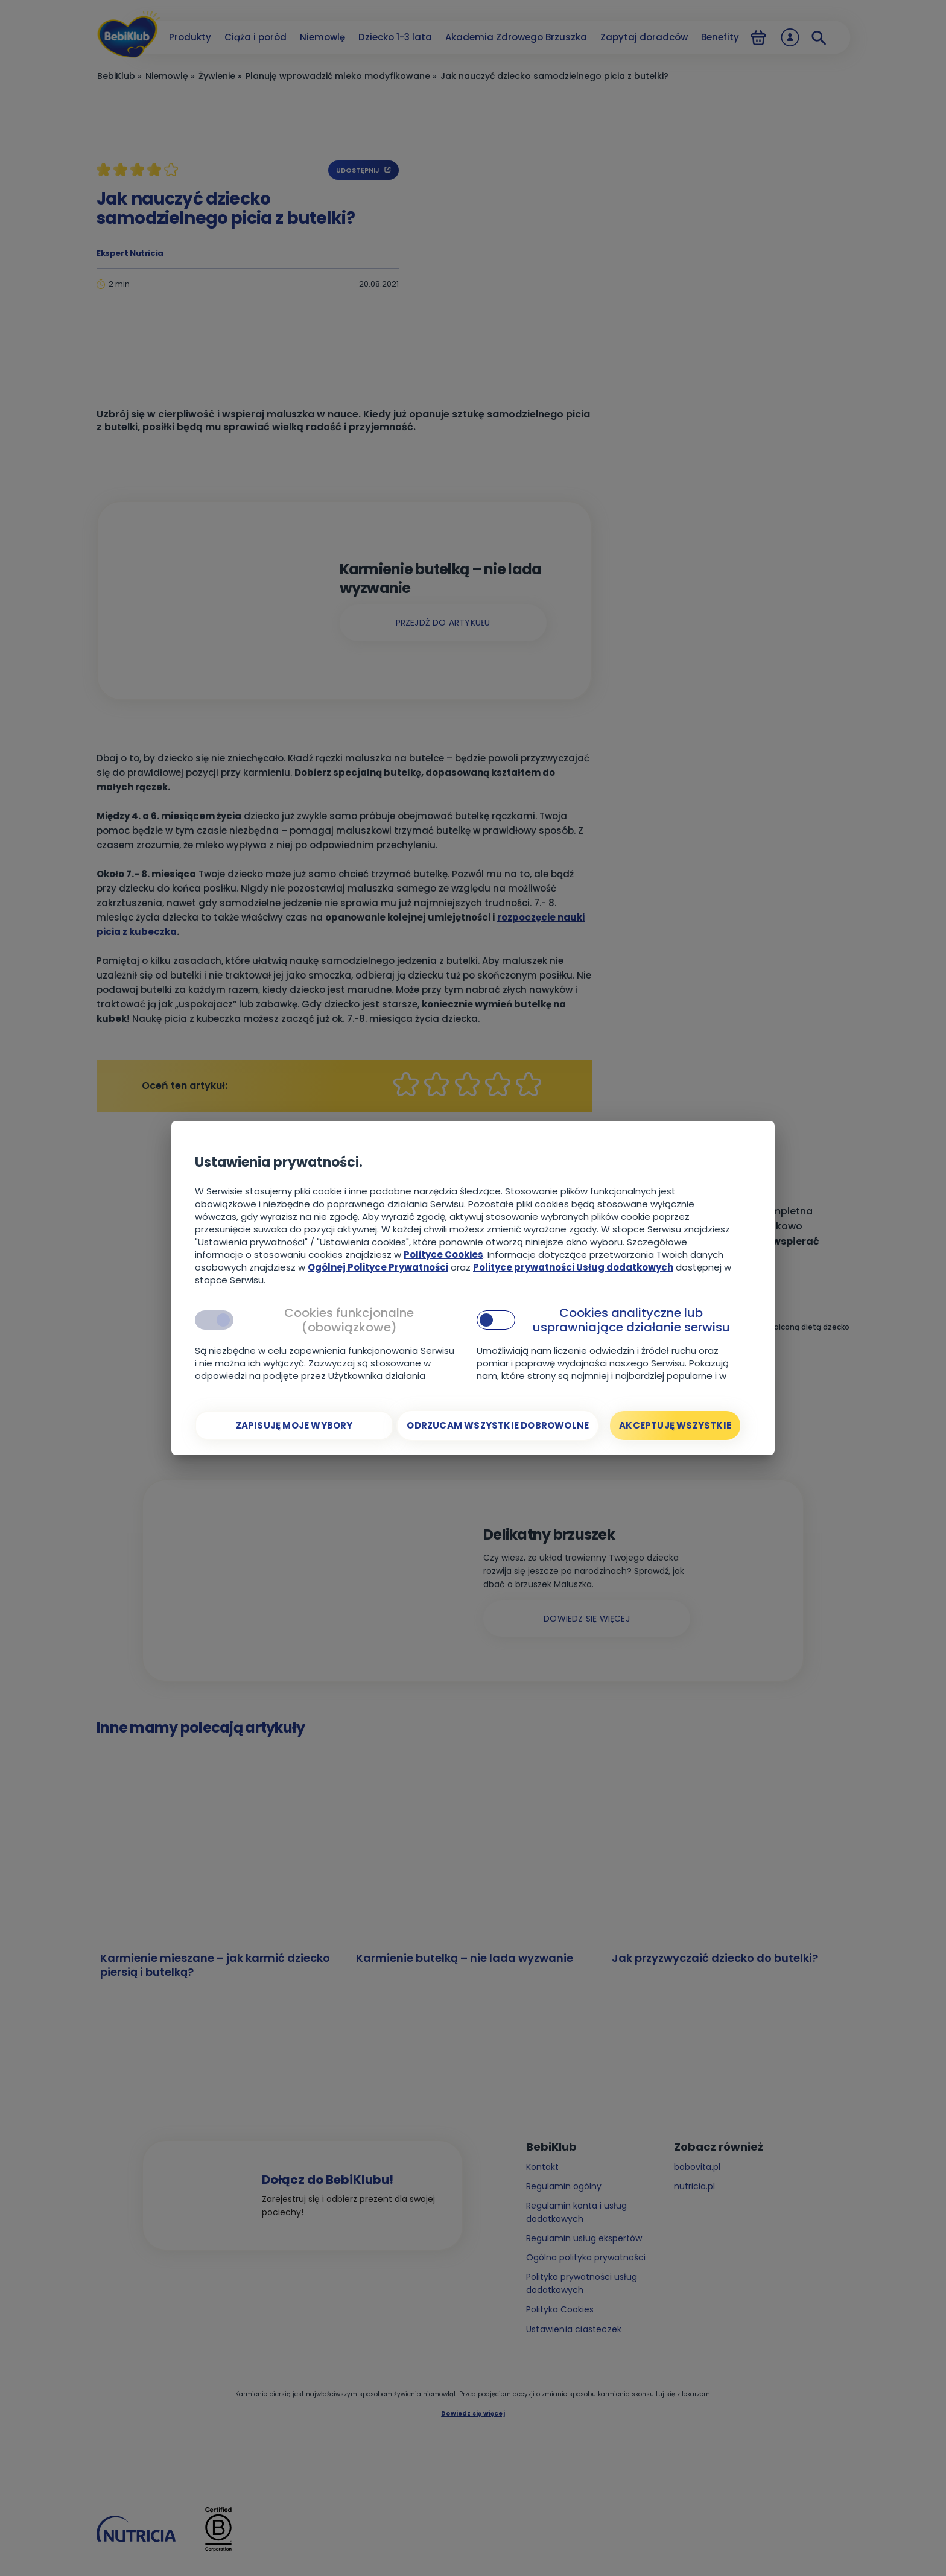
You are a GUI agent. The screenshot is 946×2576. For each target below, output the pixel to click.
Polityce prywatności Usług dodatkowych (573, 1267)
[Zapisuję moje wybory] (294, 1425)
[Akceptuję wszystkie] (675, 1425)
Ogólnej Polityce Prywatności (378, 1267)
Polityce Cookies (443, 1254)
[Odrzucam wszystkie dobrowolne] (497, 1425)
